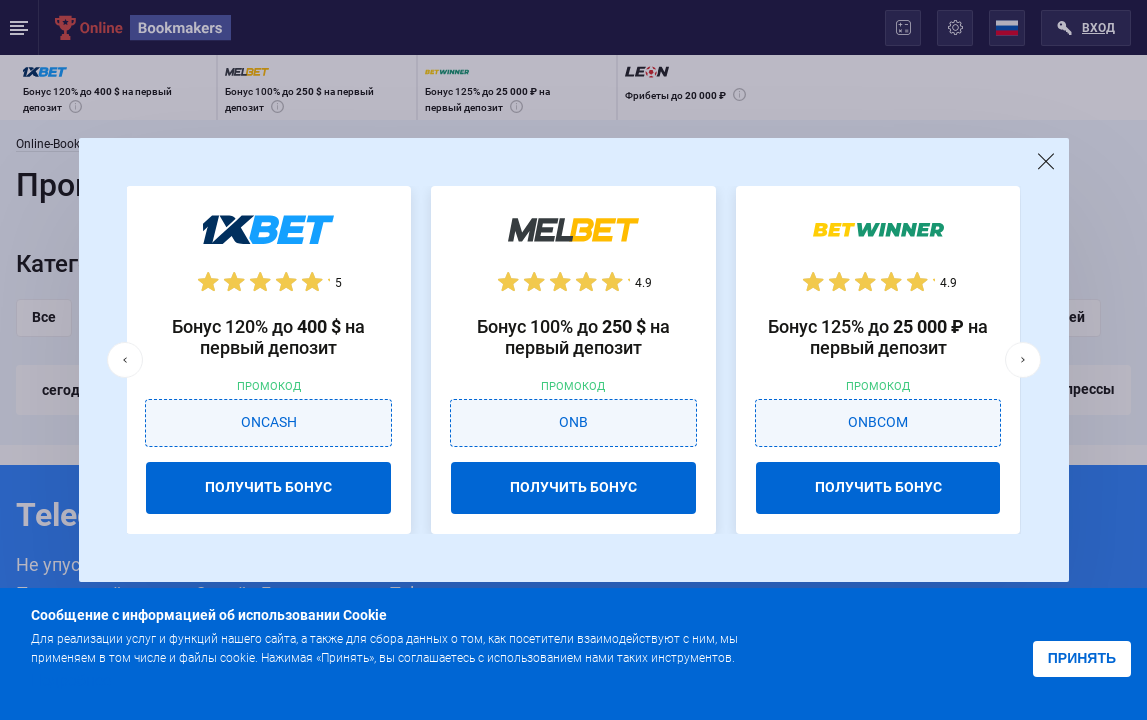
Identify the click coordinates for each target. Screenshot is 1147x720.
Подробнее (71, 680)
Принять (1082, 658)
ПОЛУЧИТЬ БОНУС (268, 487)
